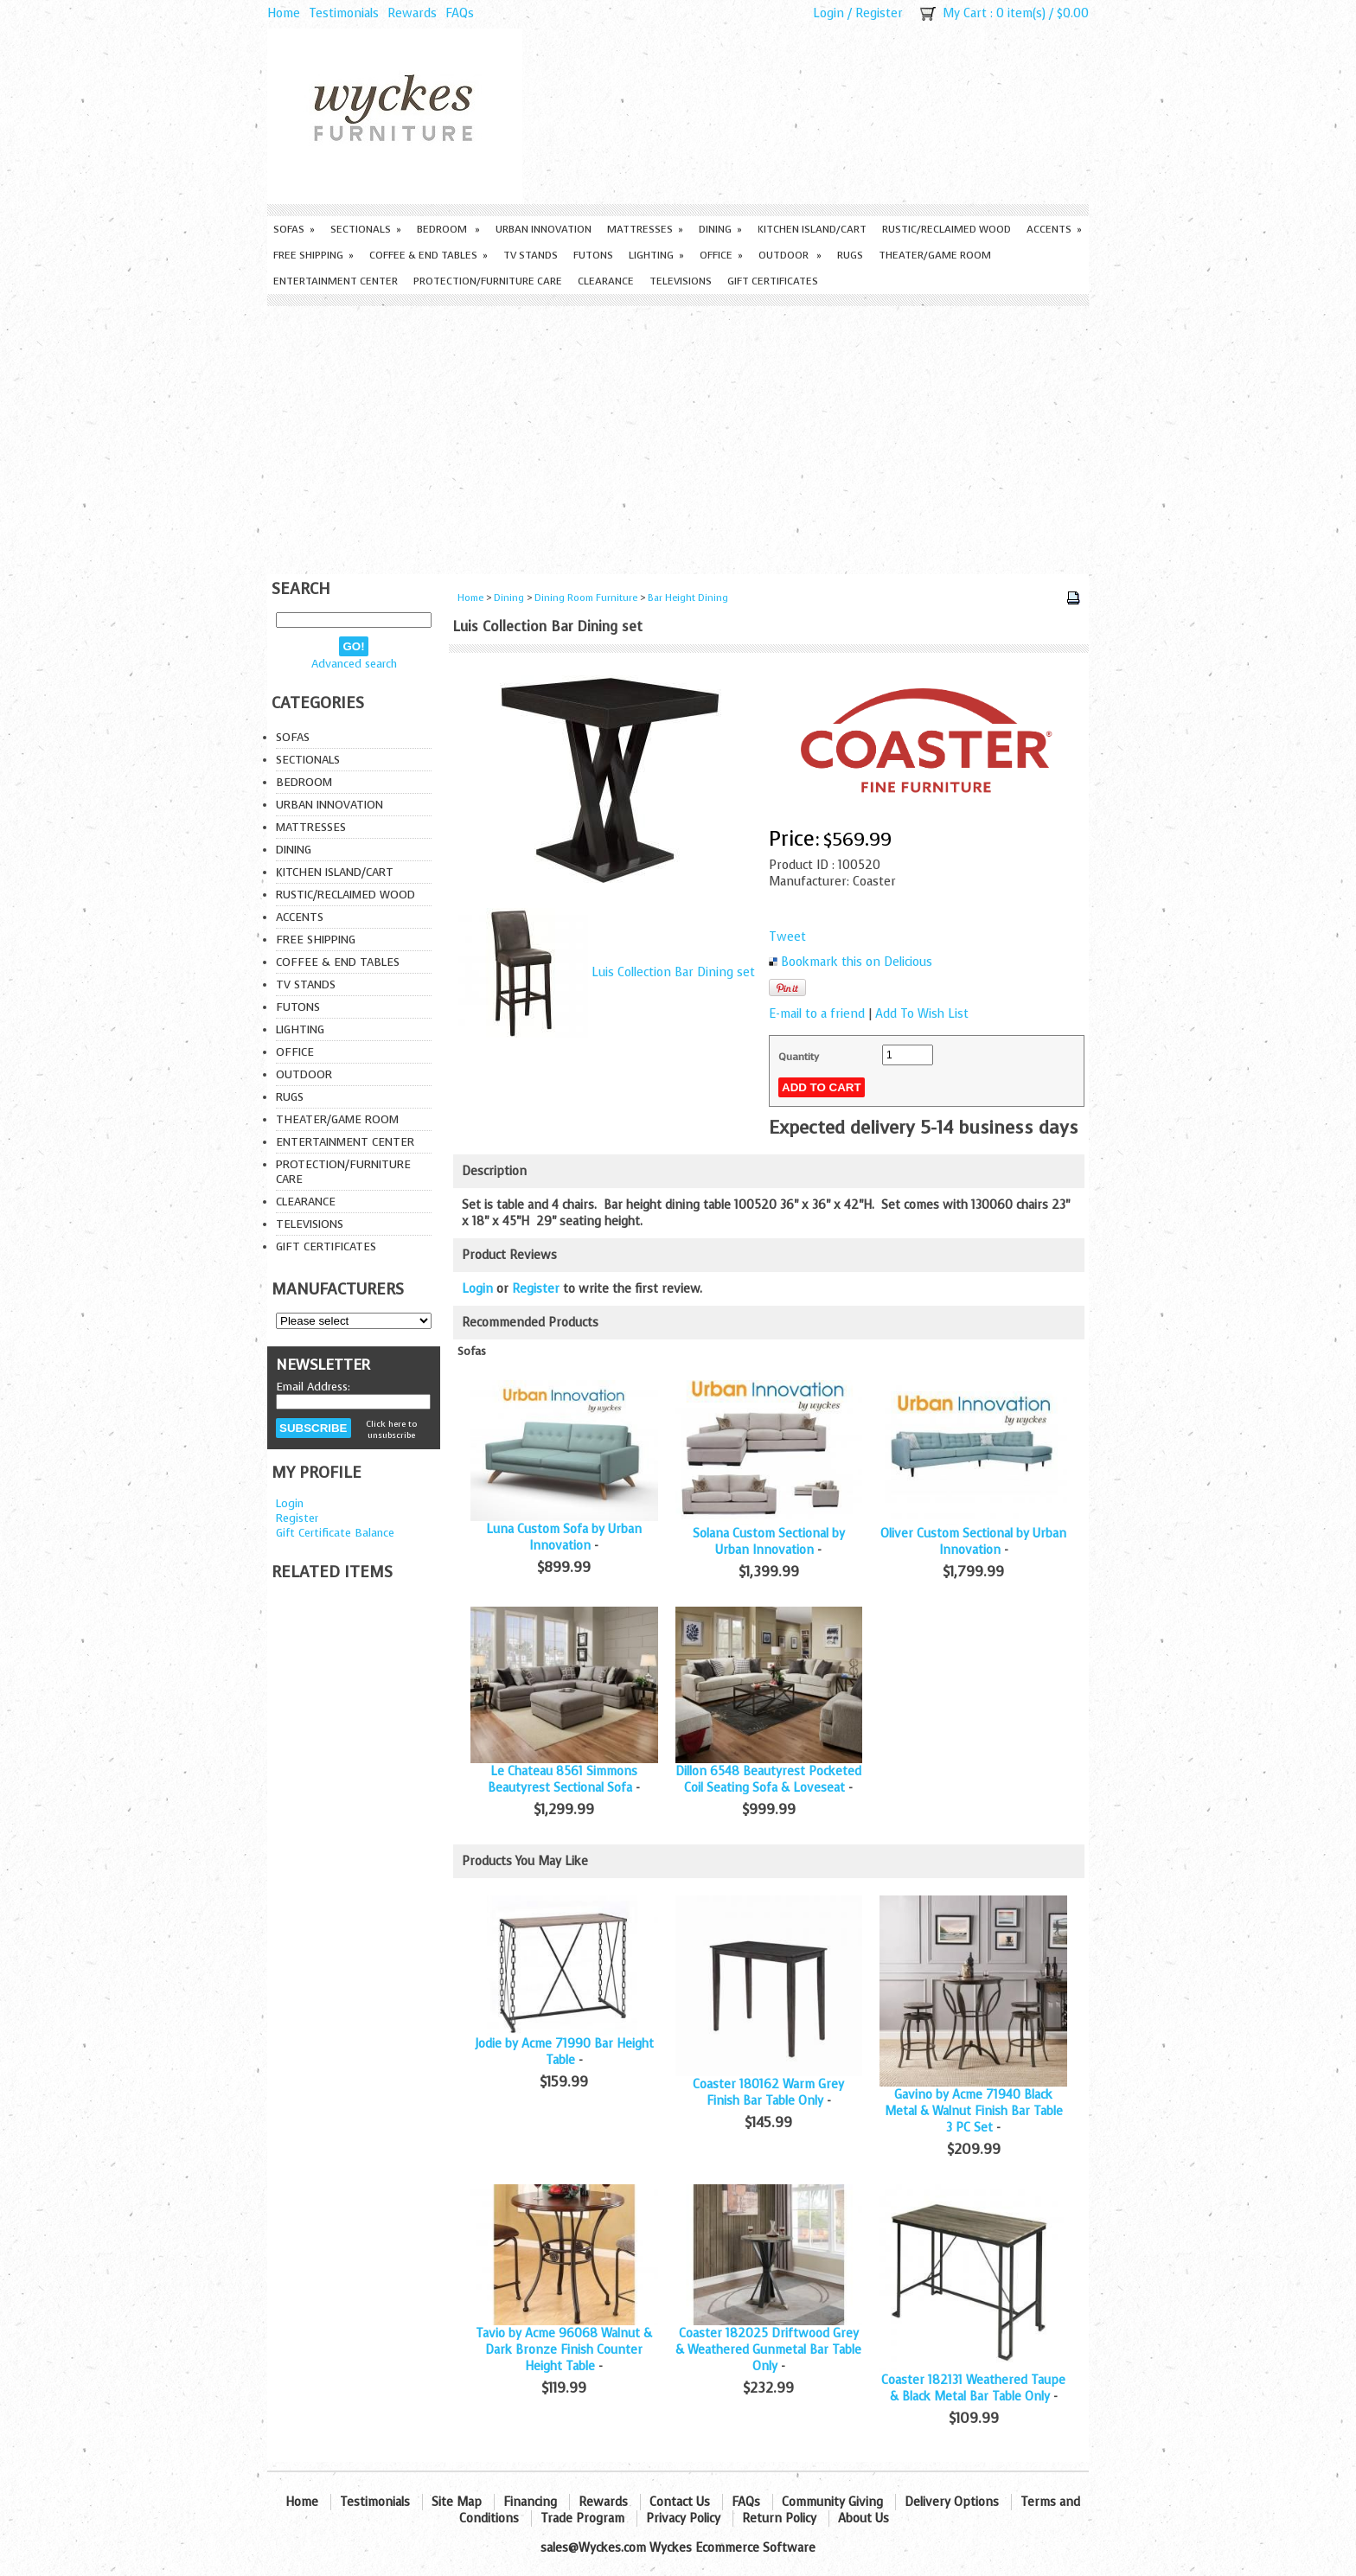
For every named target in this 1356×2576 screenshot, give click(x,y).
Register (879, 13)
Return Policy (779, 2518)
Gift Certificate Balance (335, 1532)
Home (283, 13)
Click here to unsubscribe (391, 1429)
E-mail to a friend (817, 1014)
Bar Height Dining (688, 597)
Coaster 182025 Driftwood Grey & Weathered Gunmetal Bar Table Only (768, 2350)
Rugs (850, 255)
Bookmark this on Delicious (856, 962)
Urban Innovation (544, 229)
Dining (720, 229)
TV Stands (530, 255)
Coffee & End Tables (428, 255)
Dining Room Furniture (585, 597)
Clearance (606, 281)
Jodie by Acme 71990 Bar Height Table (564, 2052)
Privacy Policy (683, 2518)
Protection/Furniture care (487, 281)
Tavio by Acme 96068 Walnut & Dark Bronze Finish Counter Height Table (564, 2350)
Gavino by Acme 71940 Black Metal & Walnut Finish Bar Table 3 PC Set (974, 2111)
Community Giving (832, 2502)
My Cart (965, 13)
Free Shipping (313, 255)
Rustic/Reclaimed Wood (946, 229)
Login (828, 13)
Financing (530, 2502)
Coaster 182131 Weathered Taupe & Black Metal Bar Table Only (973, 2388)
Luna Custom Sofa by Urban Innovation (564, 1537)
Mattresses (645, 229)
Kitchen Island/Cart (812, 229)
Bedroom (448, 229)
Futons (593, 255)
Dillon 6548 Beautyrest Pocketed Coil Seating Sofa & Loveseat (768, 1779)
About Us (863, 2518)
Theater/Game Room (935, 255)
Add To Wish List (922, 1014)
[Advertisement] (678, 436)
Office (721, 255)
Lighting (656, 255)
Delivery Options (952, 2502)
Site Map (457, 2502)
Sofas (294, 229)
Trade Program (582, 2518)
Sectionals (365, 229)
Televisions (680, 281)
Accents (1054, 229)
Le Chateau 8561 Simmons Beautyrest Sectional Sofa (562, 1779)
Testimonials (344, 13)
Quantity (798, 1057)
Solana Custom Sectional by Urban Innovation (769, 1541)
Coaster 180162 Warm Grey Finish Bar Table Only (768, 2092)
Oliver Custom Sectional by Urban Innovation (973, 1541)
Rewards (412, 13)
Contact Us (679, 2502)
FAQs (459, 13)
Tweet (787, 937)
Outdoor (790, 255)
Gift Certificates (772, 281)
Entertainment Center (335, 281)
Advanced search (354, 663)
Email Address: (313, 1386)
